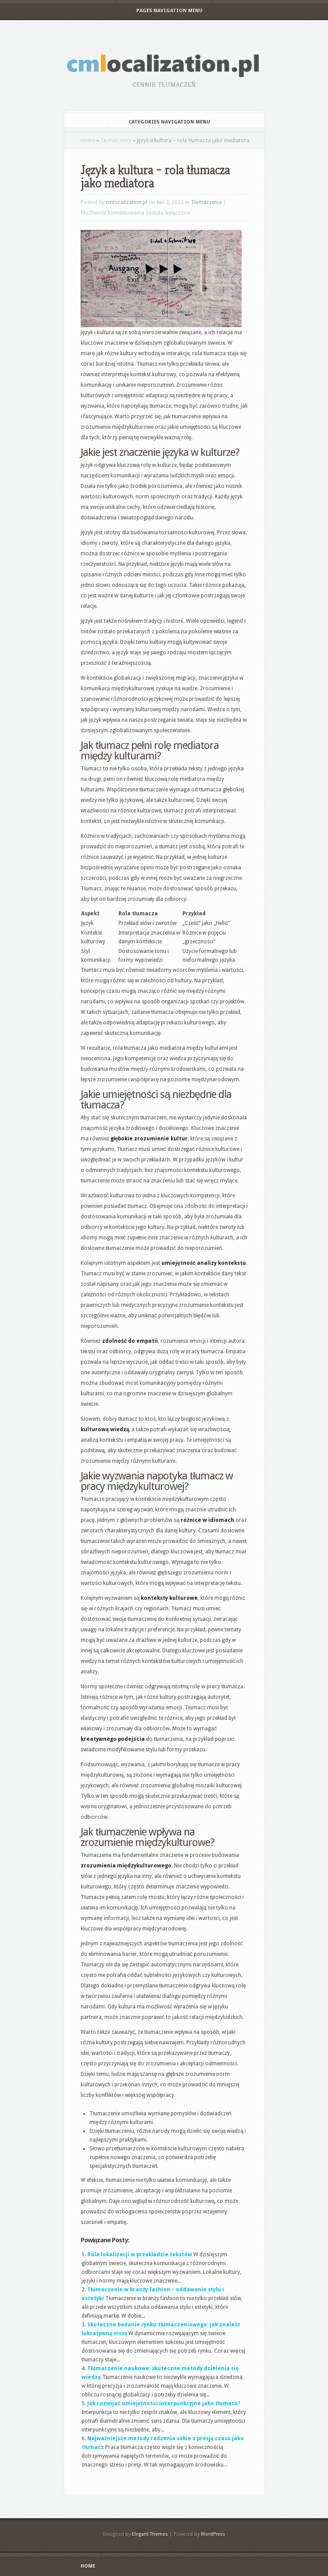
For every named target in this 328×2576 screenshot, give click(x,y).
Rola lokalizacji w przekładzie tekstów (139, 2254)
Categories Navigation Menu (163, 122)
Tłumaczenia (116, 141)
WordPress (213, 2534)
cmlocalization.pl (126, 202)
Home (88, 141)
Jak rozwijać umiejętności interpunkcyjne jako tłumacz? (163, 2403)
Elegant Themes (150, 2534)
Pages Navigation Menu (164, 11)
